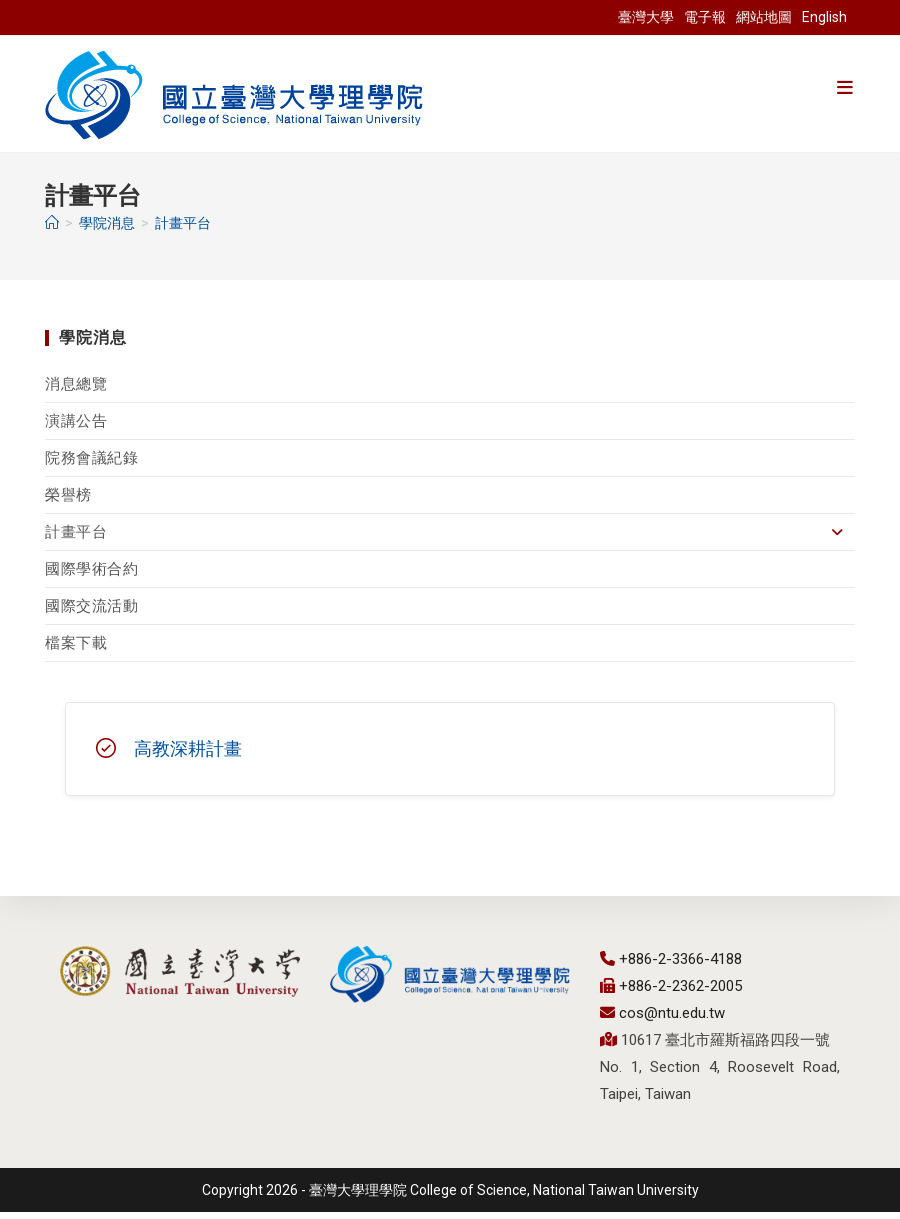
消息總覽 (76, 391)
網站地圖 (764, 17)
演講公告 (76, 428)
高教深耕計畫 (188, 755)
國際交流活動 (92, 613)
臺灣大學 (646, 17)
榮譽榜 (68, 502)
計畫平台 (183, 230)
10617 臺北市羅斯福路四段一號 (723, 1047)
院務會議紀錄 (92, 465)
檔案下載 (76, 650)
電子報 (705, 17)
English (824, 17)
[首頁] (52, 230)
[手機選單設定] (845, 87)
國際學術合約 (92, 576)
